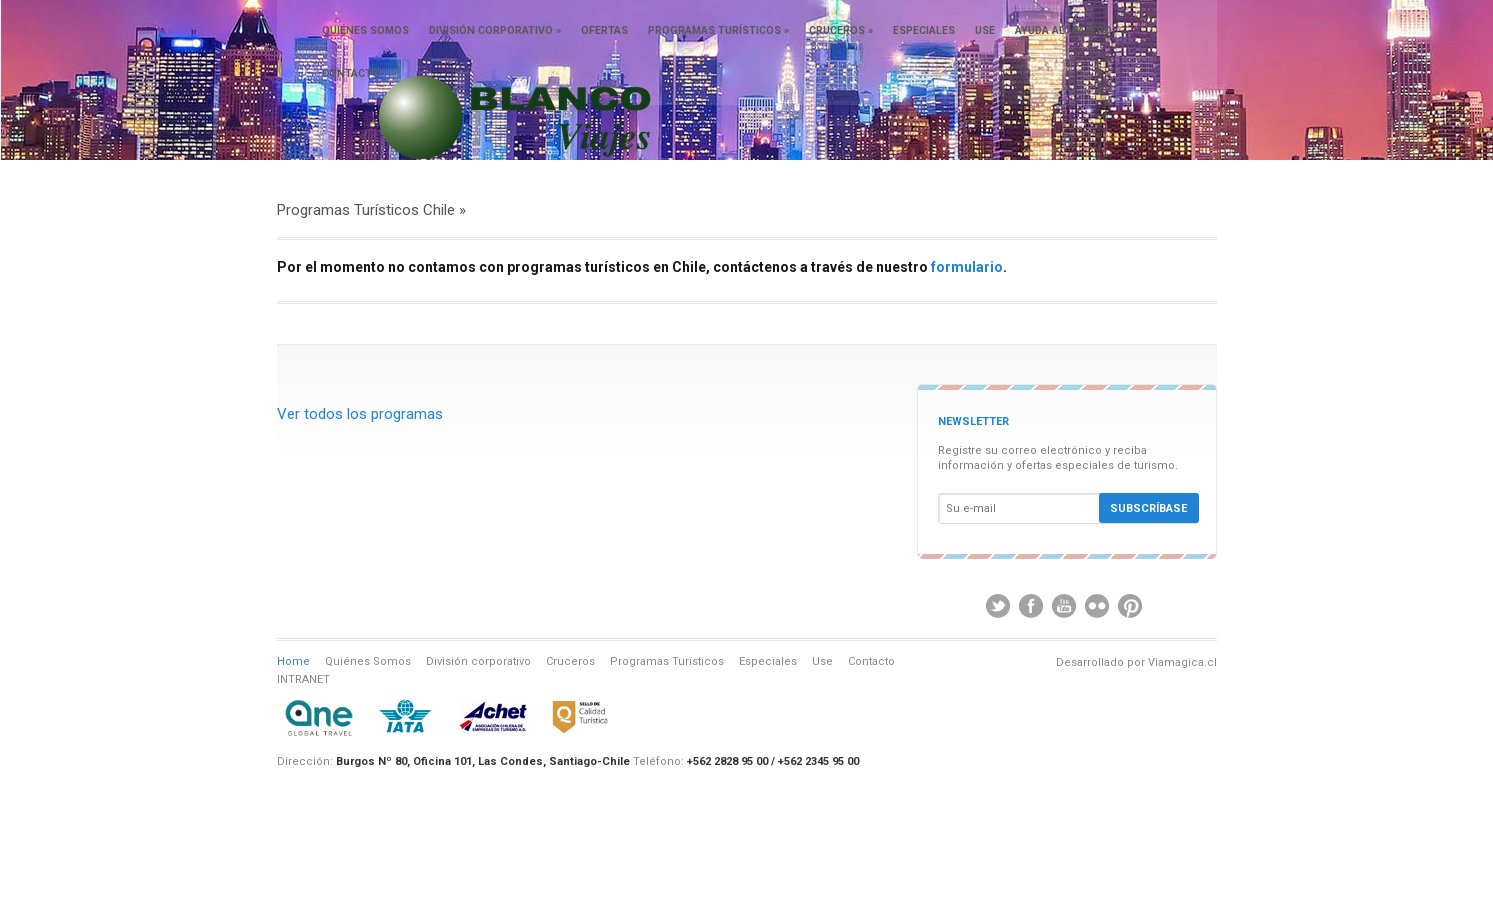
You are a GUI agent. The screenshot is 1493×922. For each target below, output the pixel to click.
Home (293, 661)
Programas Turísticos (718, 30)
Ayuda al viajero (1063, 30)
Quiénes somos (365, 30)
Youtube (1064, 606)
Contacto (351, 73)
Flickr (1097, 606)
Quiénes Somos (368, 661)
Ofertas (604, 30)
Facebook (1031, 606)
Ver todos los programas (360, 414)
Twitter (998, 606)
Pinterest (1130, 606)
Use (985, 30)
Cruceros (841, 30)
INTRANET (303, 679)
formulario (967, 267)
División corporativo (495, 30)
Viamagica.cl (1182, 662)
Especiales (924, 30)
